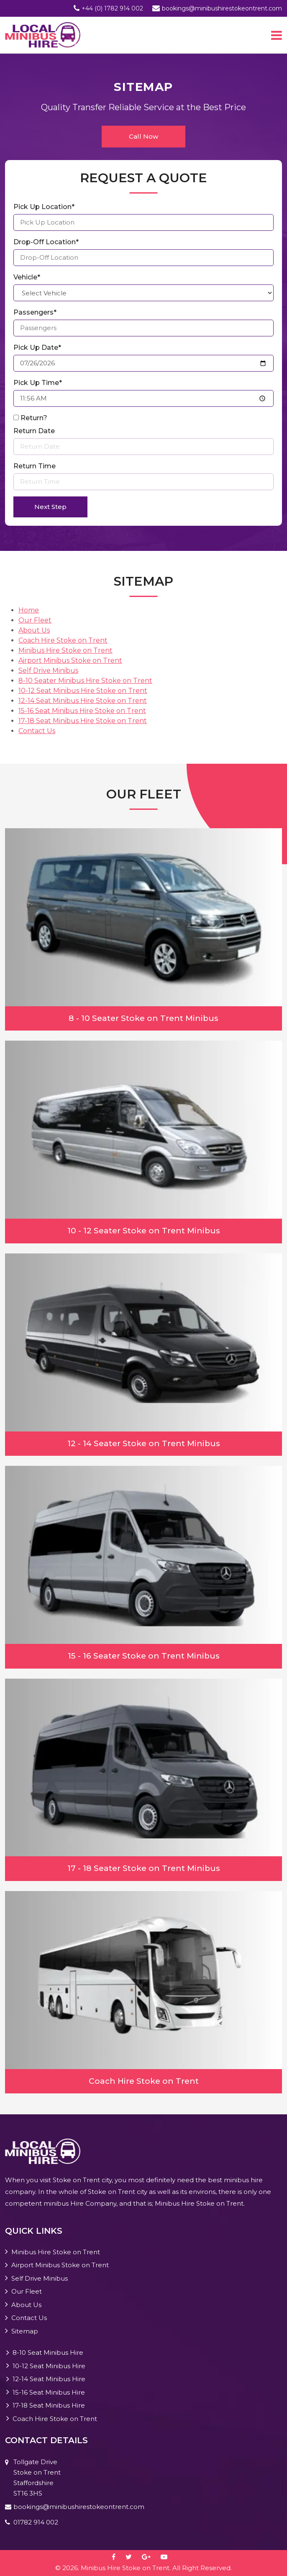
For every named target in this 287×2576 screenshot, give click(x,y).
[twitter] (133, 2557)
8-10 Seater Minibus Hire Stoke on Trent (85, 681)
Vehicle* (26, 277)
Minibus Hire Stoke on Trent (65, 650)
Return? (33, 418)
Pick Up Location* (43, 207)
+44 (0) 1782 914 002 (112, 8)
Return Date (34, 431)
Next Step (50, 507)
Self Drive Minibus (48, 670)
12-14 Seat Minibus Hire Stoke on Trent (82, 701)
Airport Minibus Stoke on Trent (70, 660)
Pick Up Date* (37, 347)
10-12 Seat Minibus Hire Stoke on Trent (82, 691)
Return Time (34, 466)
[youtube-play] (168, 2557)
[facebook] (118, 2557)
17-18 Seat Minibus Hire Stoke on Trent (82, 721)
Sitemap (24, 2331)
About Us (34, 630)
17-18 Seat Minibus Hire (49, 2405)
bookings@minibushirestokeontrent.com (222, 8)
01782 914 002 (35, 2522)
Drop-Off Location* (46, 242)
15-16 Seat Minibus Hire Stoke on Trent (82, 711)
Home (28, 610)
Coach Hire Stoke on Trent (63, 640)
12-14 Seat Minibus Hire (49, 2379)
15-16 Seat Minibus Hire (49, 2392)
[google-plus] (150, 2557)
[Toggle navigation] (276, 35)
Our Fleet (34, 620)
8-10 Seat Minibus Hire (48, 2352)
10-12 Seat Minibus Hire (49, 2366)
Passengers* (34, 312)
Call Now (143, 136)
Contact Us (36, 731)
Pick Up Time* (37, 383)
